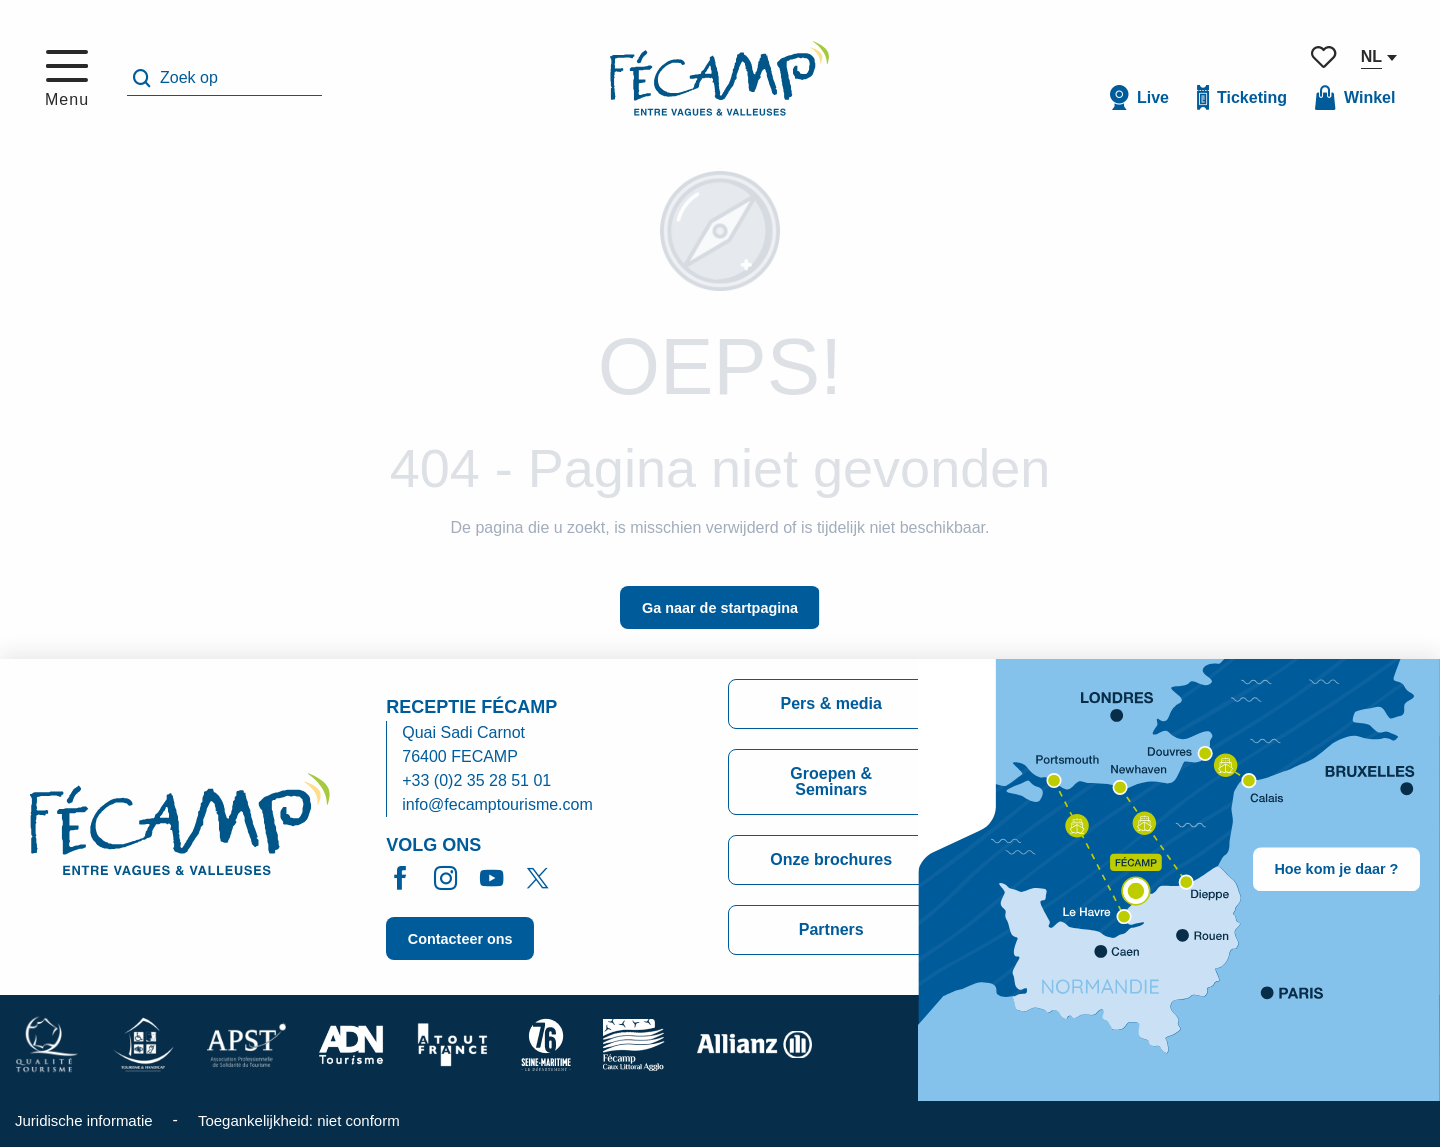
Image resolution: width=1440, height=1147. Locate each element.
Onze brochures (831, 859)
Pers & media (831, 703)
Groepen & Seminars (831, 781)
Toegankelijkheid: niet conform (299, 1120)
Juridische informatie (84, 1120)
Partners (831, 929)
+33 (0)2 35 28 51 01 (476, 780)
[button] (224, 78)
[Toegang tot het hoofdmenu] (67, 79)
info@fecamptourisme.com (497, 804)
